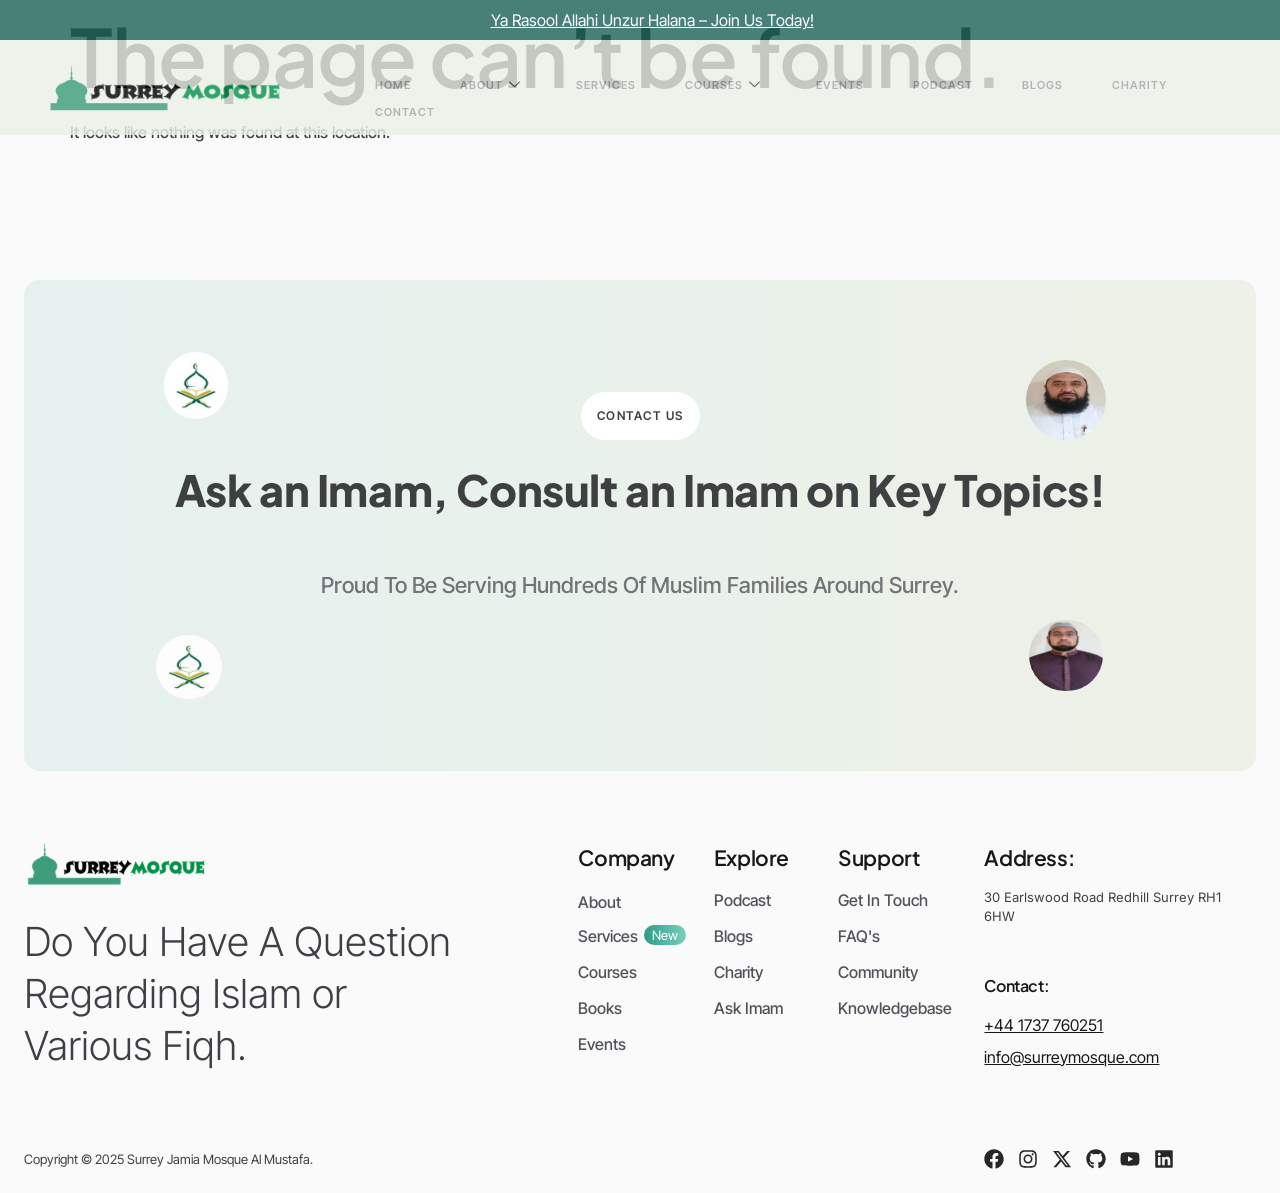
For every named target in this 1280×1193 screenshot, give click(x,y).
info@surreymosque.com (1071, 1057)
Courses (820, 87)
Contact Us (640, 415)
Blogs (1040, 87)
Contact (1178, 87)
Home (589, 87)
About (653, 87)
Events (904, 87)
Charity (1104, 87)
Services (736, 87)
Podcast (974, 87)
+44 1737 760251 (1043, 1025)
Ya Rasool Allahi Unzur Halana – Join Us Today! (652, 20)
